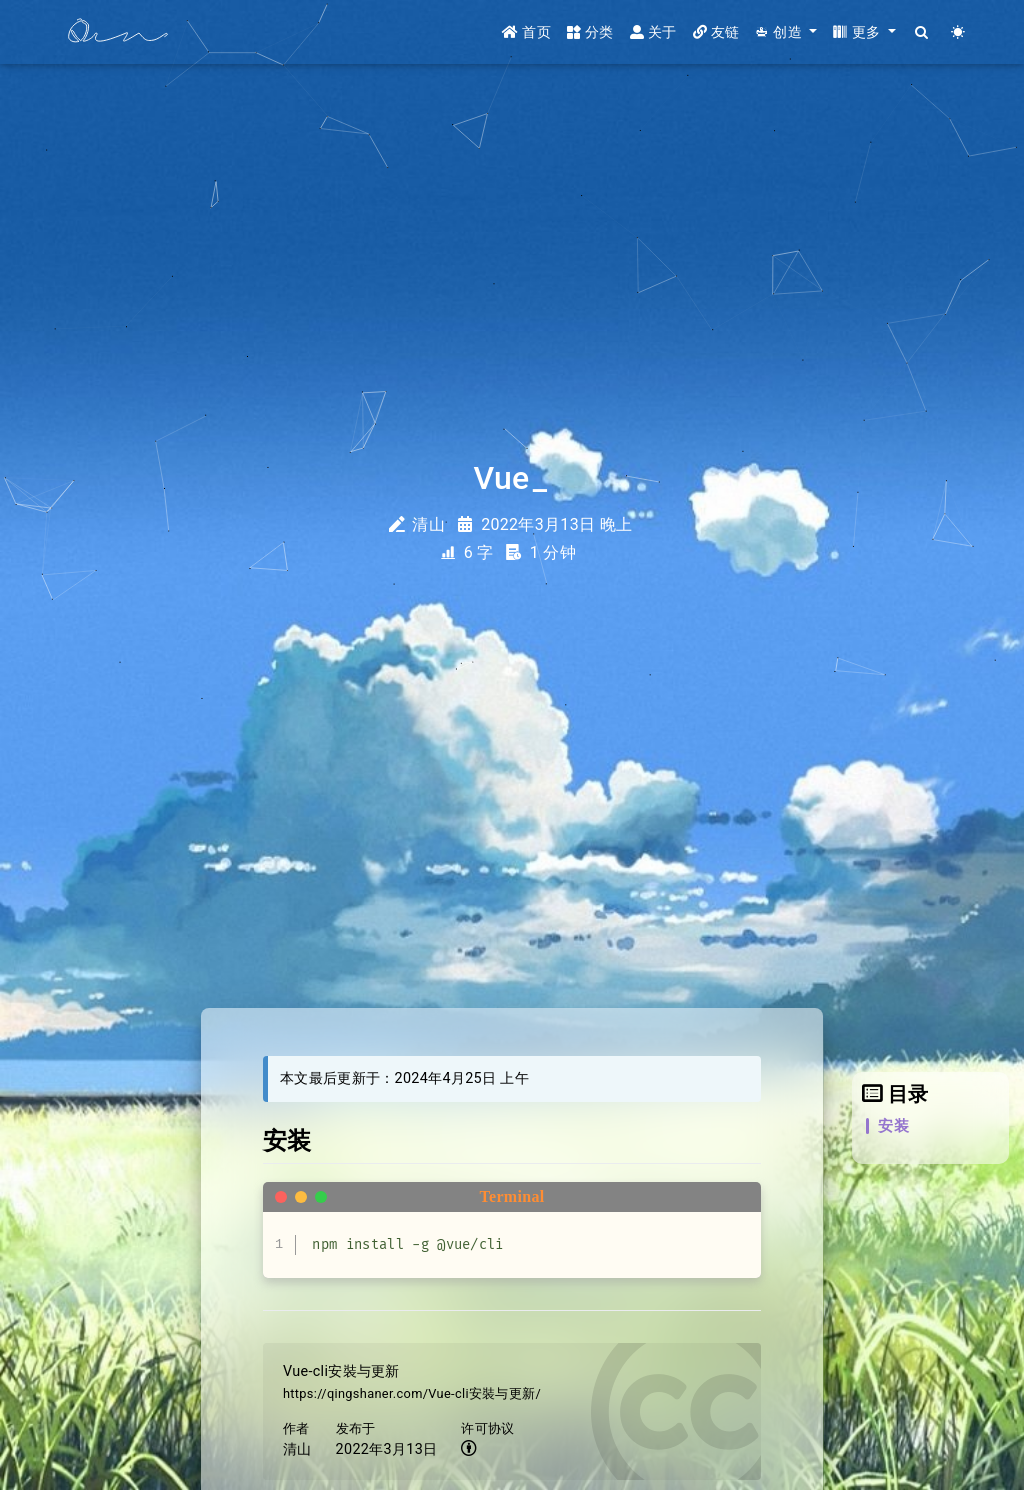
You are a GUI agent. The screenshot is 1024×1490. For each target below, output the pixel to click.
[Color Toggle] (958, 32)
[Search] (922, 32)
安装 (893, 1126)
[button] (786, 32)
